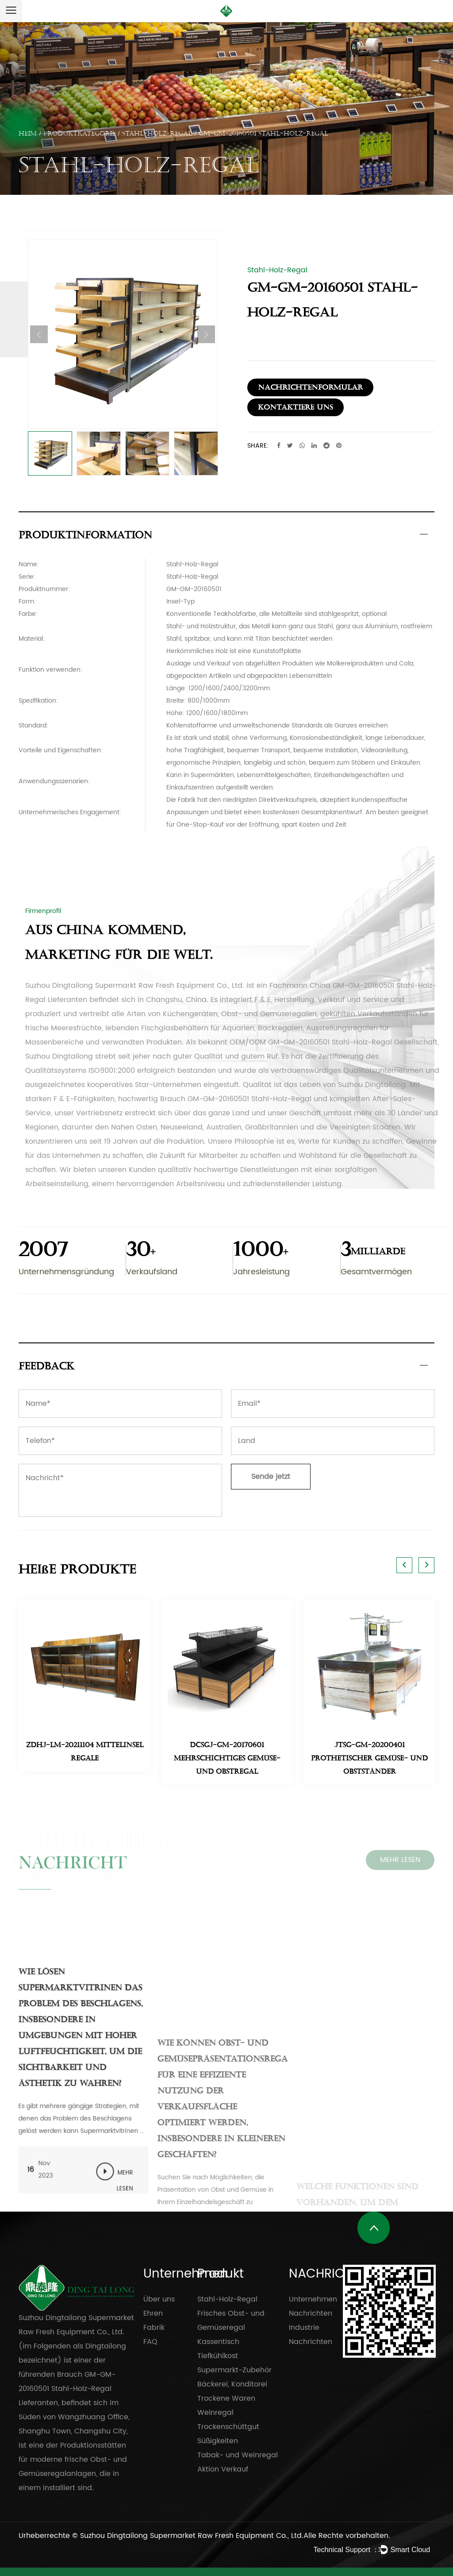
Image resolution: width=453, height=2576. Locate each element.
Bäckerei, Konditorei (232, 2384)
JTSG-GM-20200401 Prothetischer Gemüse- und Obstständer (369, 1758)
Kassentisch (218, 2342)
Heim (28, 133)
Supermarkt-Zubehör (234, 2370)
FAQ (150, 2342)
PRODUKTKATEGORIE (79, 133)
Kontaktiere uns (295, 407)
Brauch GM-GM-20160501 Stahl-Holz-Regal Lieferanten (67, 2389)
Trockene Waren (226, 2398)
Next (206, 334)
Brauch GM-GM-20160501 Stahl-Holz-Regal (235, 1099)
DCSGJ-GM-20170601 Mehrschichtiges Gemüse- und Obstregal (227, 1758)
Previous (39, 334)
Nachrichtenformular (310, 387)
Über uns (159, 2299)
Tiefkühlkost (217, 2356)
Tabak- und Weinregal (237, 2455)
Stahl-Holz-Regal (157, 133)
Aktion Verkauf (222, 2469)
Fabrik (154, 2327)
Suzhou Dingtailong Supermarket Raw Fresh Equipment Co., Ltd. (191, 2535)
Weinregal (215, 2412)
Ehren (153, 2313)
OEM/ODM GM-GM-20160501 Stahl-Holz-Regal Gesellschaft (334, 1042)
